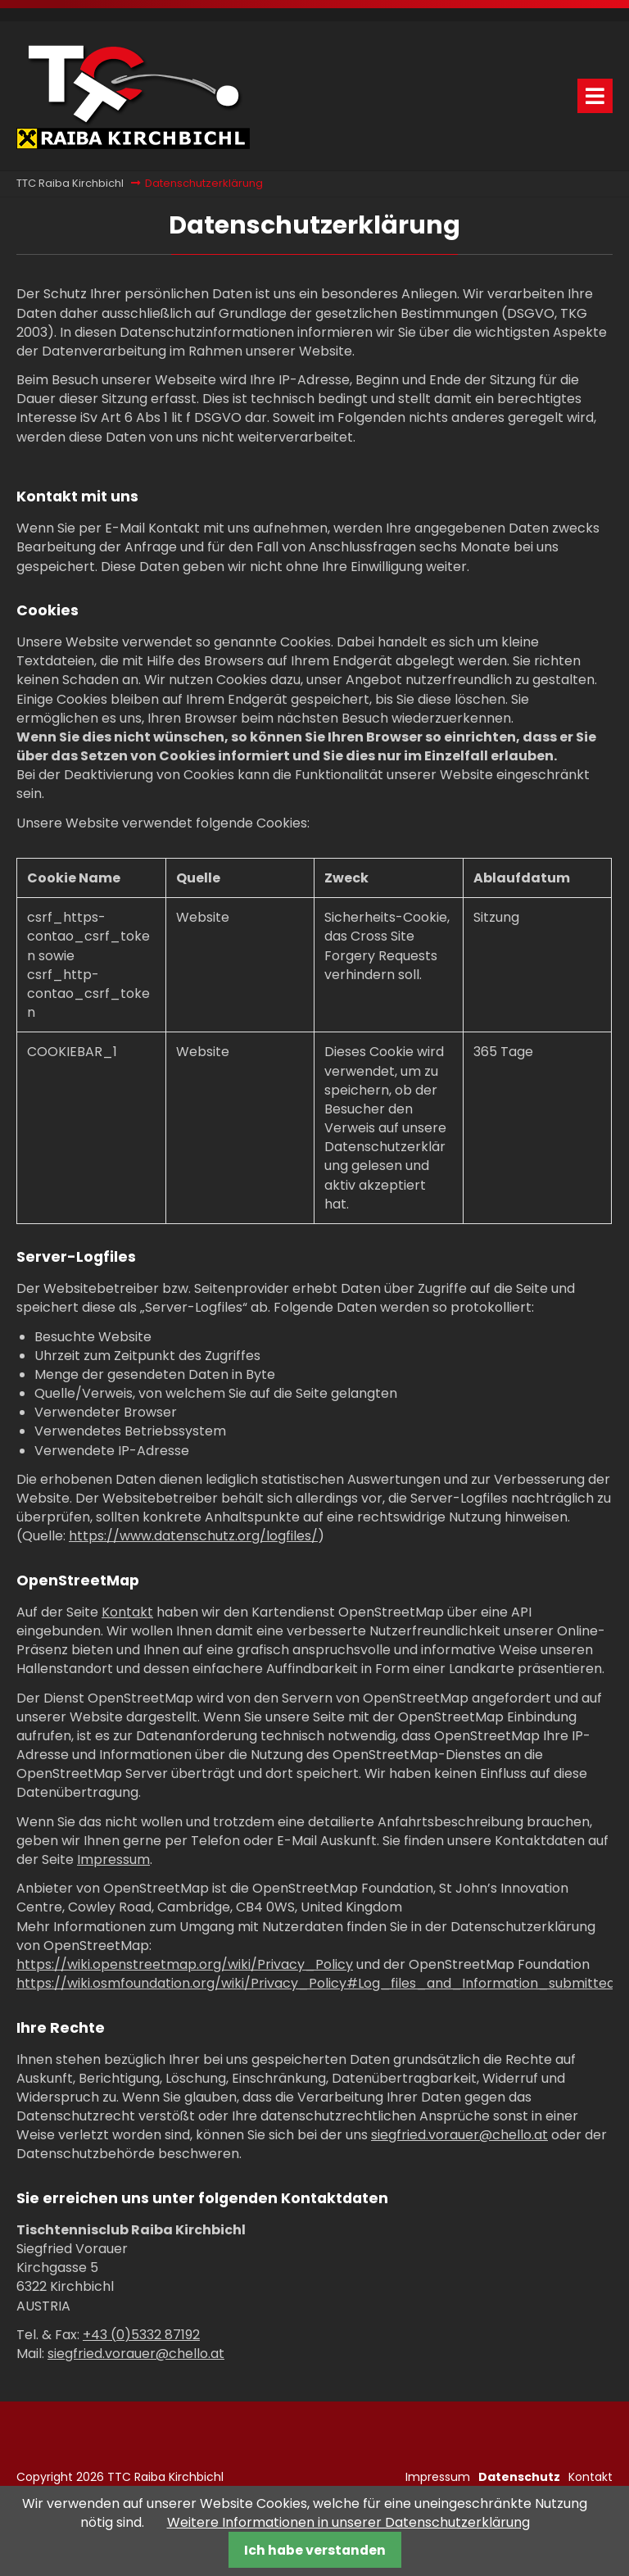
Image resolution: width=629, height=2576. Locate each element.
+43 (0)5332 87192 (141, 2334)
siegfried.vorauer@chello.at (459, 2134)
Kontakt (127, 1612)
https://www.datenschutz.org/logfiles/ (193, 1535)
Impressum (113, 1859)
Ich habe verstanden (315, 2550)
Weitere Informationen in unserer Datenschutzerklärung (348, 2522)
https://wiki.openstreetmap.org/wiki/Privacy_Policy (184, 1964)
